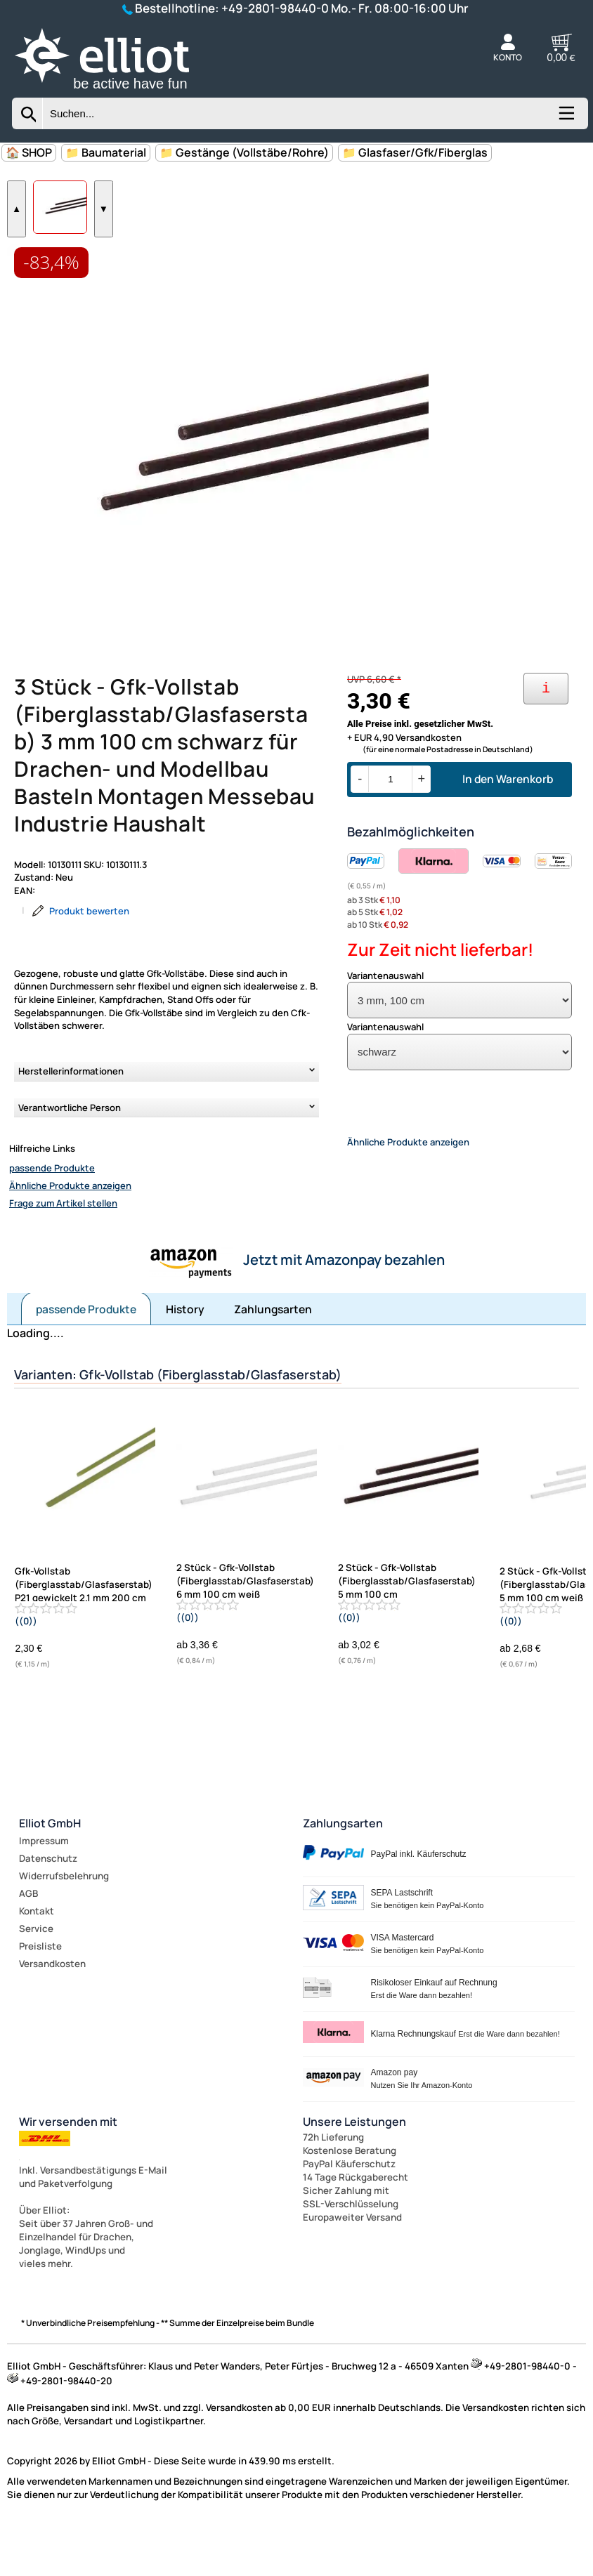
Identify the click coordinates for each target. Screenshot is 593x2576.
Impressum (44, 1887)
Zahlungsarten (273, 1356)
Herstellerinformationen (71, 1110)
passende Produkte (52, 1207)
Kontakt (36, 1958)
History (185, 1356)
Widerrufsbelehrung (64, 1923)
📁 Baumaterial (105, 152)
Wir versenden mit (68, 2168)
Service (36, 1975)
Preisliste (40, 1993)
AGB (28, 1940)
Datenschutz (48, 1905)
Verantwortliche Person (69, 1147)
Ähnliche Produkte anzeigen (70, 1224)
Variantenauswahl (385, 1014)
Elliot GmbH (50, 1870)
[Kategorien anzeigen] (565, 118)
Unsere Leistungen (354, 2168)
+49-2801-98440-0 (275, 8)
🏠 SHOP (29, 152)
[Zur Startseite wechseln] (117, 91)
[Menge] (390, 819)
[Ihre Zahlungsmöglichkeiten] (545, 728)
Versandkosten (52, 2010)
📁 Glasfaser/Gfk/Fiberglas (415, 152)
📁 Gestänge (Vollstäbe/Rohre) (244, 152)
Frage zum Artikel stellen (63, 1242)
